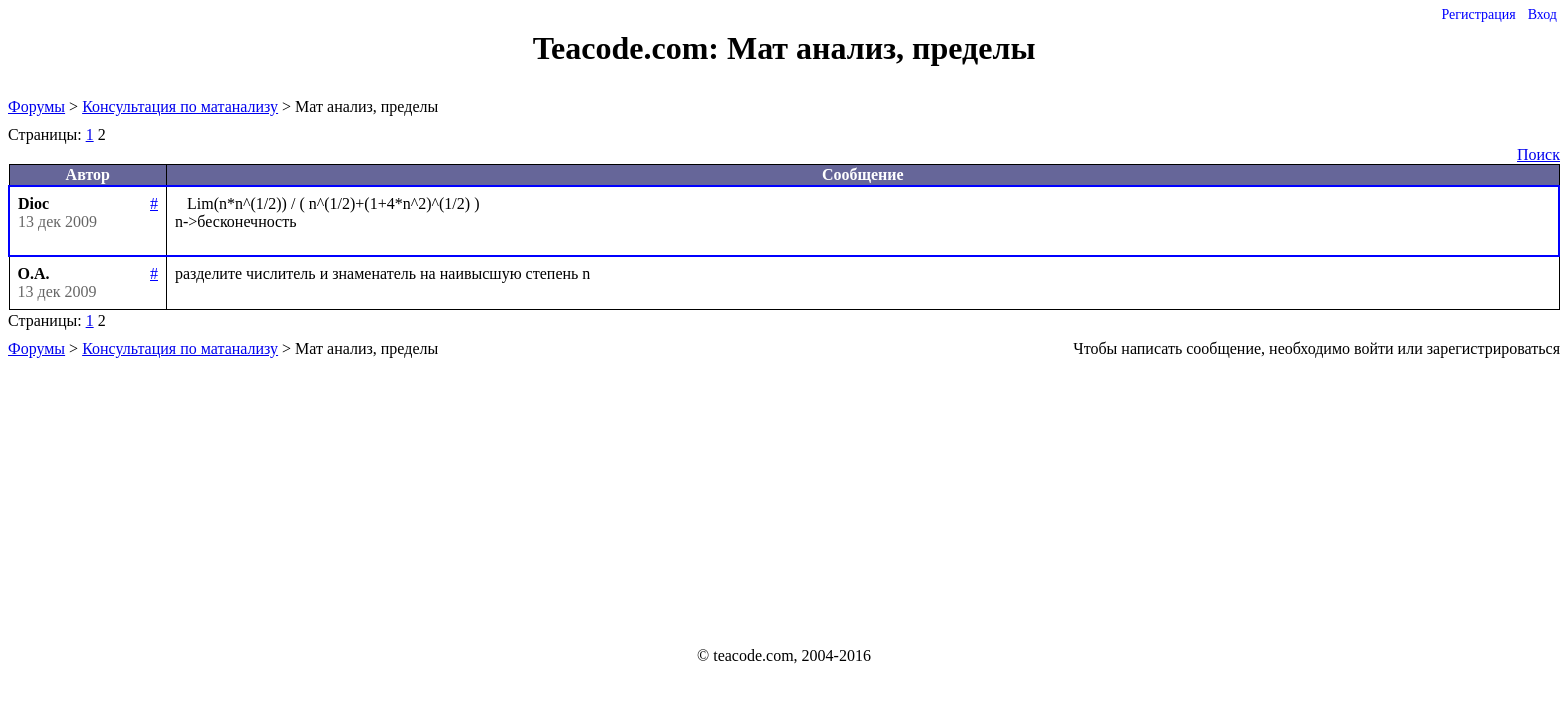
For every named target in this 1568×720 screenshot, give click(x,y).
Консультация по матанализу (180, 106)
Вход (1542, 14)
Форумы (36, 106)
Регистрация (1478, 14)
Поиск (1538, 154)
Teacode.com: (630, 48)
